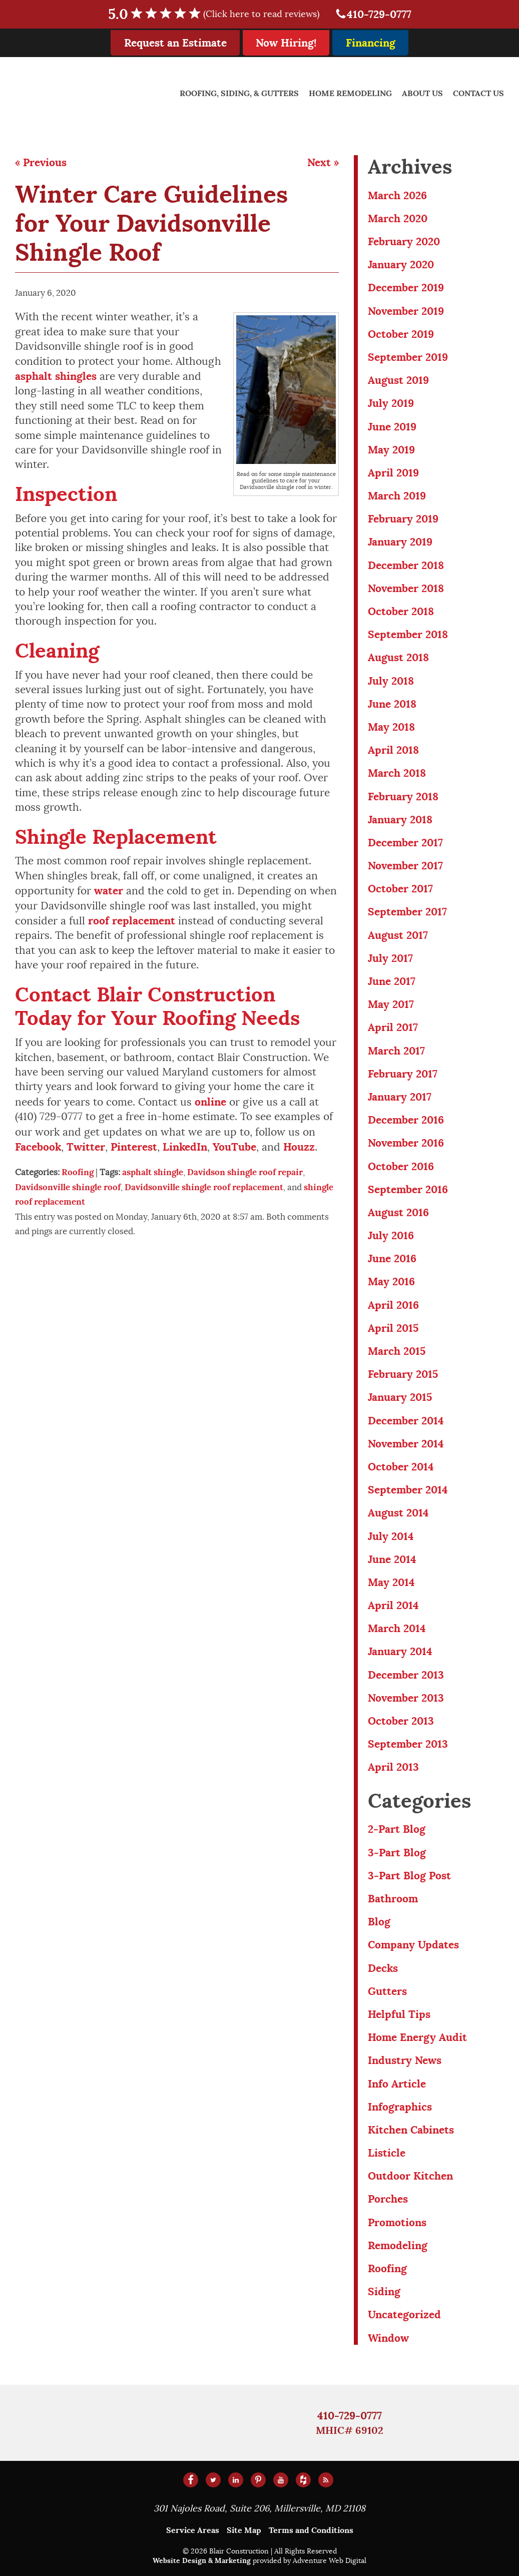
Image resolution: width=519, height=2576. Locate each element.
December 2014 (406, 1420)
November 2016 (406, 1143)
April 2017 (393, 1027)
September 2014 (408, 1489)
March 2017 (396, 1051)
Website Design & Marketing (202, 2560)
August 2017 (398, 935)
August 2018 (398, 657)
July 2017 (390, 958)
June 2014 (392, 1559)
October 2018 (401, 611)
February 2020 (404, 241)
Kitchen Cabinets (411, 2130)
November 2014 (406, 1443)
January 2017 (399, 1097)
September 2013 (408, 1744)
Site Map (244, 2530)
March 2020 (397, 218)
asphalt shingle (152, 1172)
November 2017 (405, 865)
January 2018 (400, 819)
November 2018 (406, 588)
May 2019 (391, 449)
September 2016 (408, 1189)
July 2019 (391, 403)
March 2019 (397, 495)
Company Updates (413, 1944)
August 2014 (398, 1512)
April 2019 (393, 472)
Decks (383, 1968)
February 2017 (402, 1074)
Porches (388, 2199)
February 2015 (403, 1374)
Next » (323, 162)
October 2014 (401, 1466)
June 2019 (392, 426)
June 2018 (392, 704)
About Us (422, 93)
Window (388, 2338)
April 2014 (393, 1605)
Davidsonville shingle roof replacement (204, 1187)
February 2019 (403, 519)
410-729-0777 (373, 14)
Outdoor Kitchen (410, 2176)
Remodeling (397, 2245)
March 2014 (397, 1628)
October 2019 (401, 334)
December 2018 (406, 565)
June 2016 (392, 1258)
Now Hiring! (286, 43)
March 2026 (397, 195)
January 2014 (400, 1651)
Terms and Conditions (311, 2530)
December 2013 (406, 1675)
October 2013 (401, 1721)
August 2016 (398, 1212)
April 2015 (393, 1328)
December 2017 (405, 842)
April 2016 (393, 1305)
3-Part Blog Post (409, 1875)
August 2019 (398, 380)
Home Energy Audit (417, 2037)
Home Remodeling (350, 93)
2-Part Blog (396, 1829)
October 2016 (401, 1166)
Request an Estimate (175, 43)
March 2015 (396, 1351)
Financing (370, 43)
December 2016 (406, 1120)
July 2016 (391, 1235)
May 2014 (391, 1582)
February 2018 (403, 796)
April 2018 (393, 750)
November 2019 (406, 311)
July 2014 (391, 1536)
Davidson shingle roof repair (245, 1172)
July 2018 (391, 681)
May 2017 (391, 1004)
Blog (379, 1921)
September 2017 (407, 911)
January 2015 (400, 1397)
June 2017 (391, 981)
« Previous (41, 162)
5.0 (220, 14)
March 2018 (397, 773)
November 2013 (406, 1698)
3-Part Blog (397, 1852)
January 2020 (401, 264)
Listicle (386, 2153)
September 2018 (408, 634)
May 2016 (391, 1281)
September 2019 (408, 357)
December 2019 (406, 287)
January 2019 (400, 542)
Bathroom (393, 1898)
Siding (384, 2291)
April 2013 (393, 1767)
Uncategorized (404, 2314)
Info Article (397, 2084)
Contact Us (478, 93)
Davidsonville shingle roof (68, 1187)
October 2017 (400, 888)
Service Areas (192, 2530)
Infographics (400, 2107)
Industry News (404, 2060)
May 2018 (391, 727)
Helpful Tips (399, 2014)
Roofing (78, 1172)
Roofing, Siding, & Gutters (239, 93)
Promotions (397, 2222)
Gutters (387, 1991)
